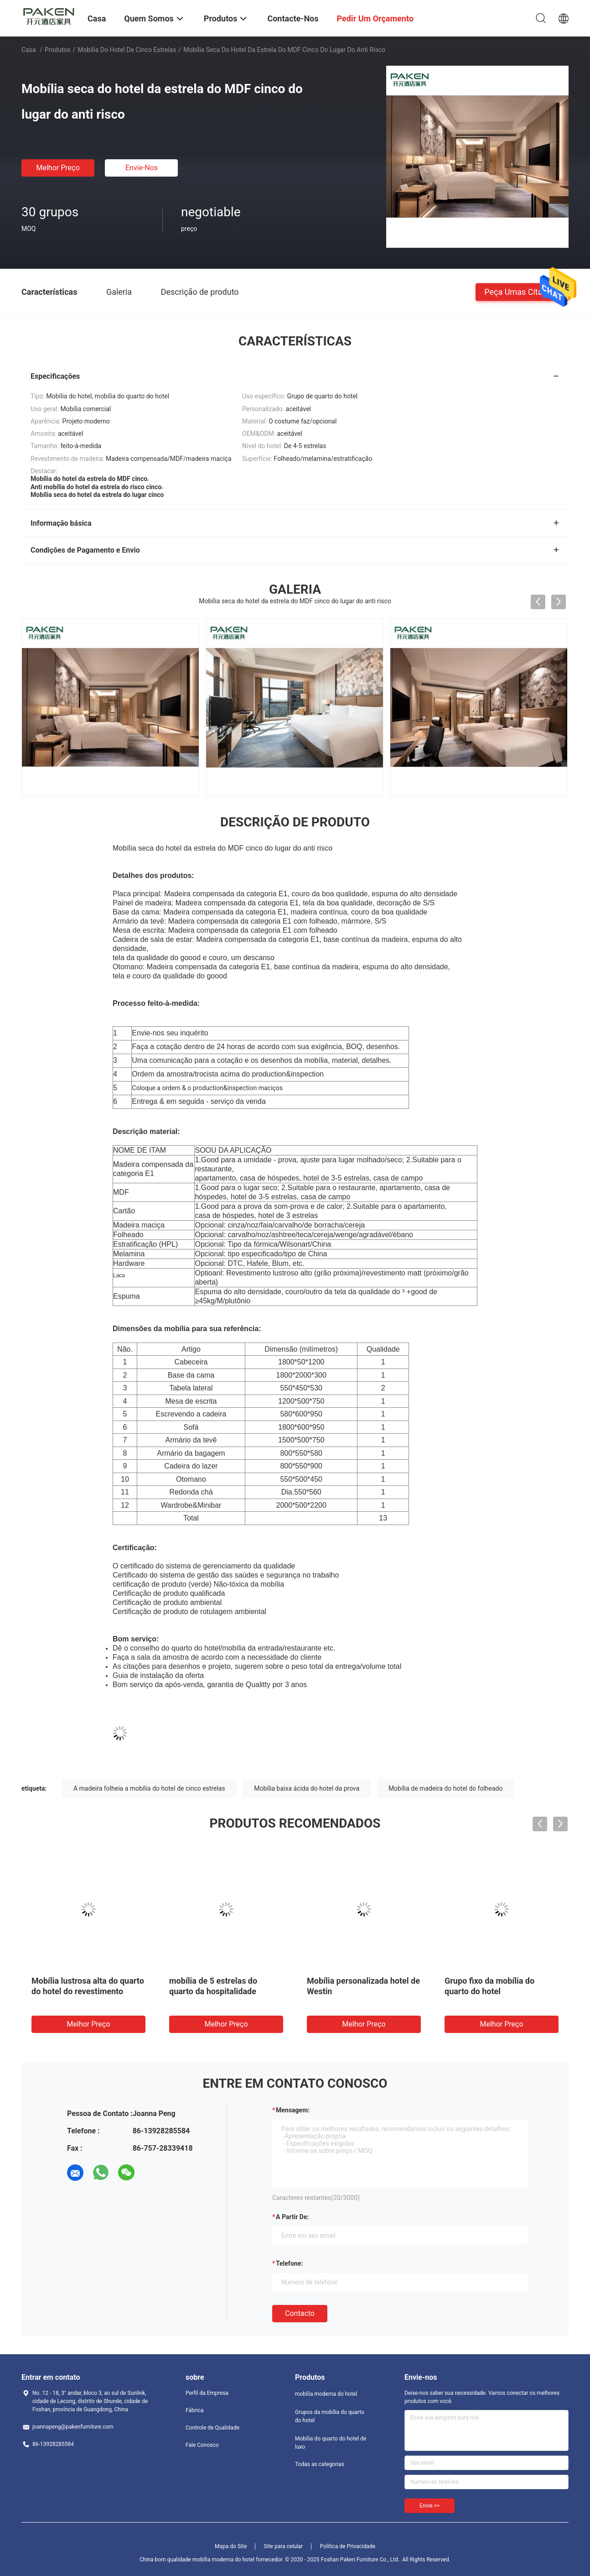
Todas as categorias (319, 2464)
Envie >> (429, 2506)
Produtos (58, 49)
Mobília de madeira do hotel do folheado (445, 1788)
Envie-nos (141, 167)
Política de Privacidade (347, 2546)
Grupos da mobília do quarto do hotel (329, 2416)
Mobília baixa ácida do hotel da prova (306, 1788)
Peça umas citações (522, 291)
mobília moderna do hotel (326, 2394)
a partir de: (292, 2217)
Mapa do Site (231, 2546)
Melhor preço (57, 167)
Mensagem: (293, 2110)
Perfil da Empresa (207, 2393)
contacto (300, 2313)
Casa (28, 49)
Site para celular (283, 2546)
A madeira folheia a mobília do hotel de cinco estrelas (149, 1788)
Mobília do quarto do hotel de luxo (330, 2442)
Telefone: (289, 2263)
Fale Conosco (202, 2445)
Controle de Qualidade (212, 2427)
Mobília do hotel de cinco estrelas (127, 49)
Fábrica (195, 2410)
